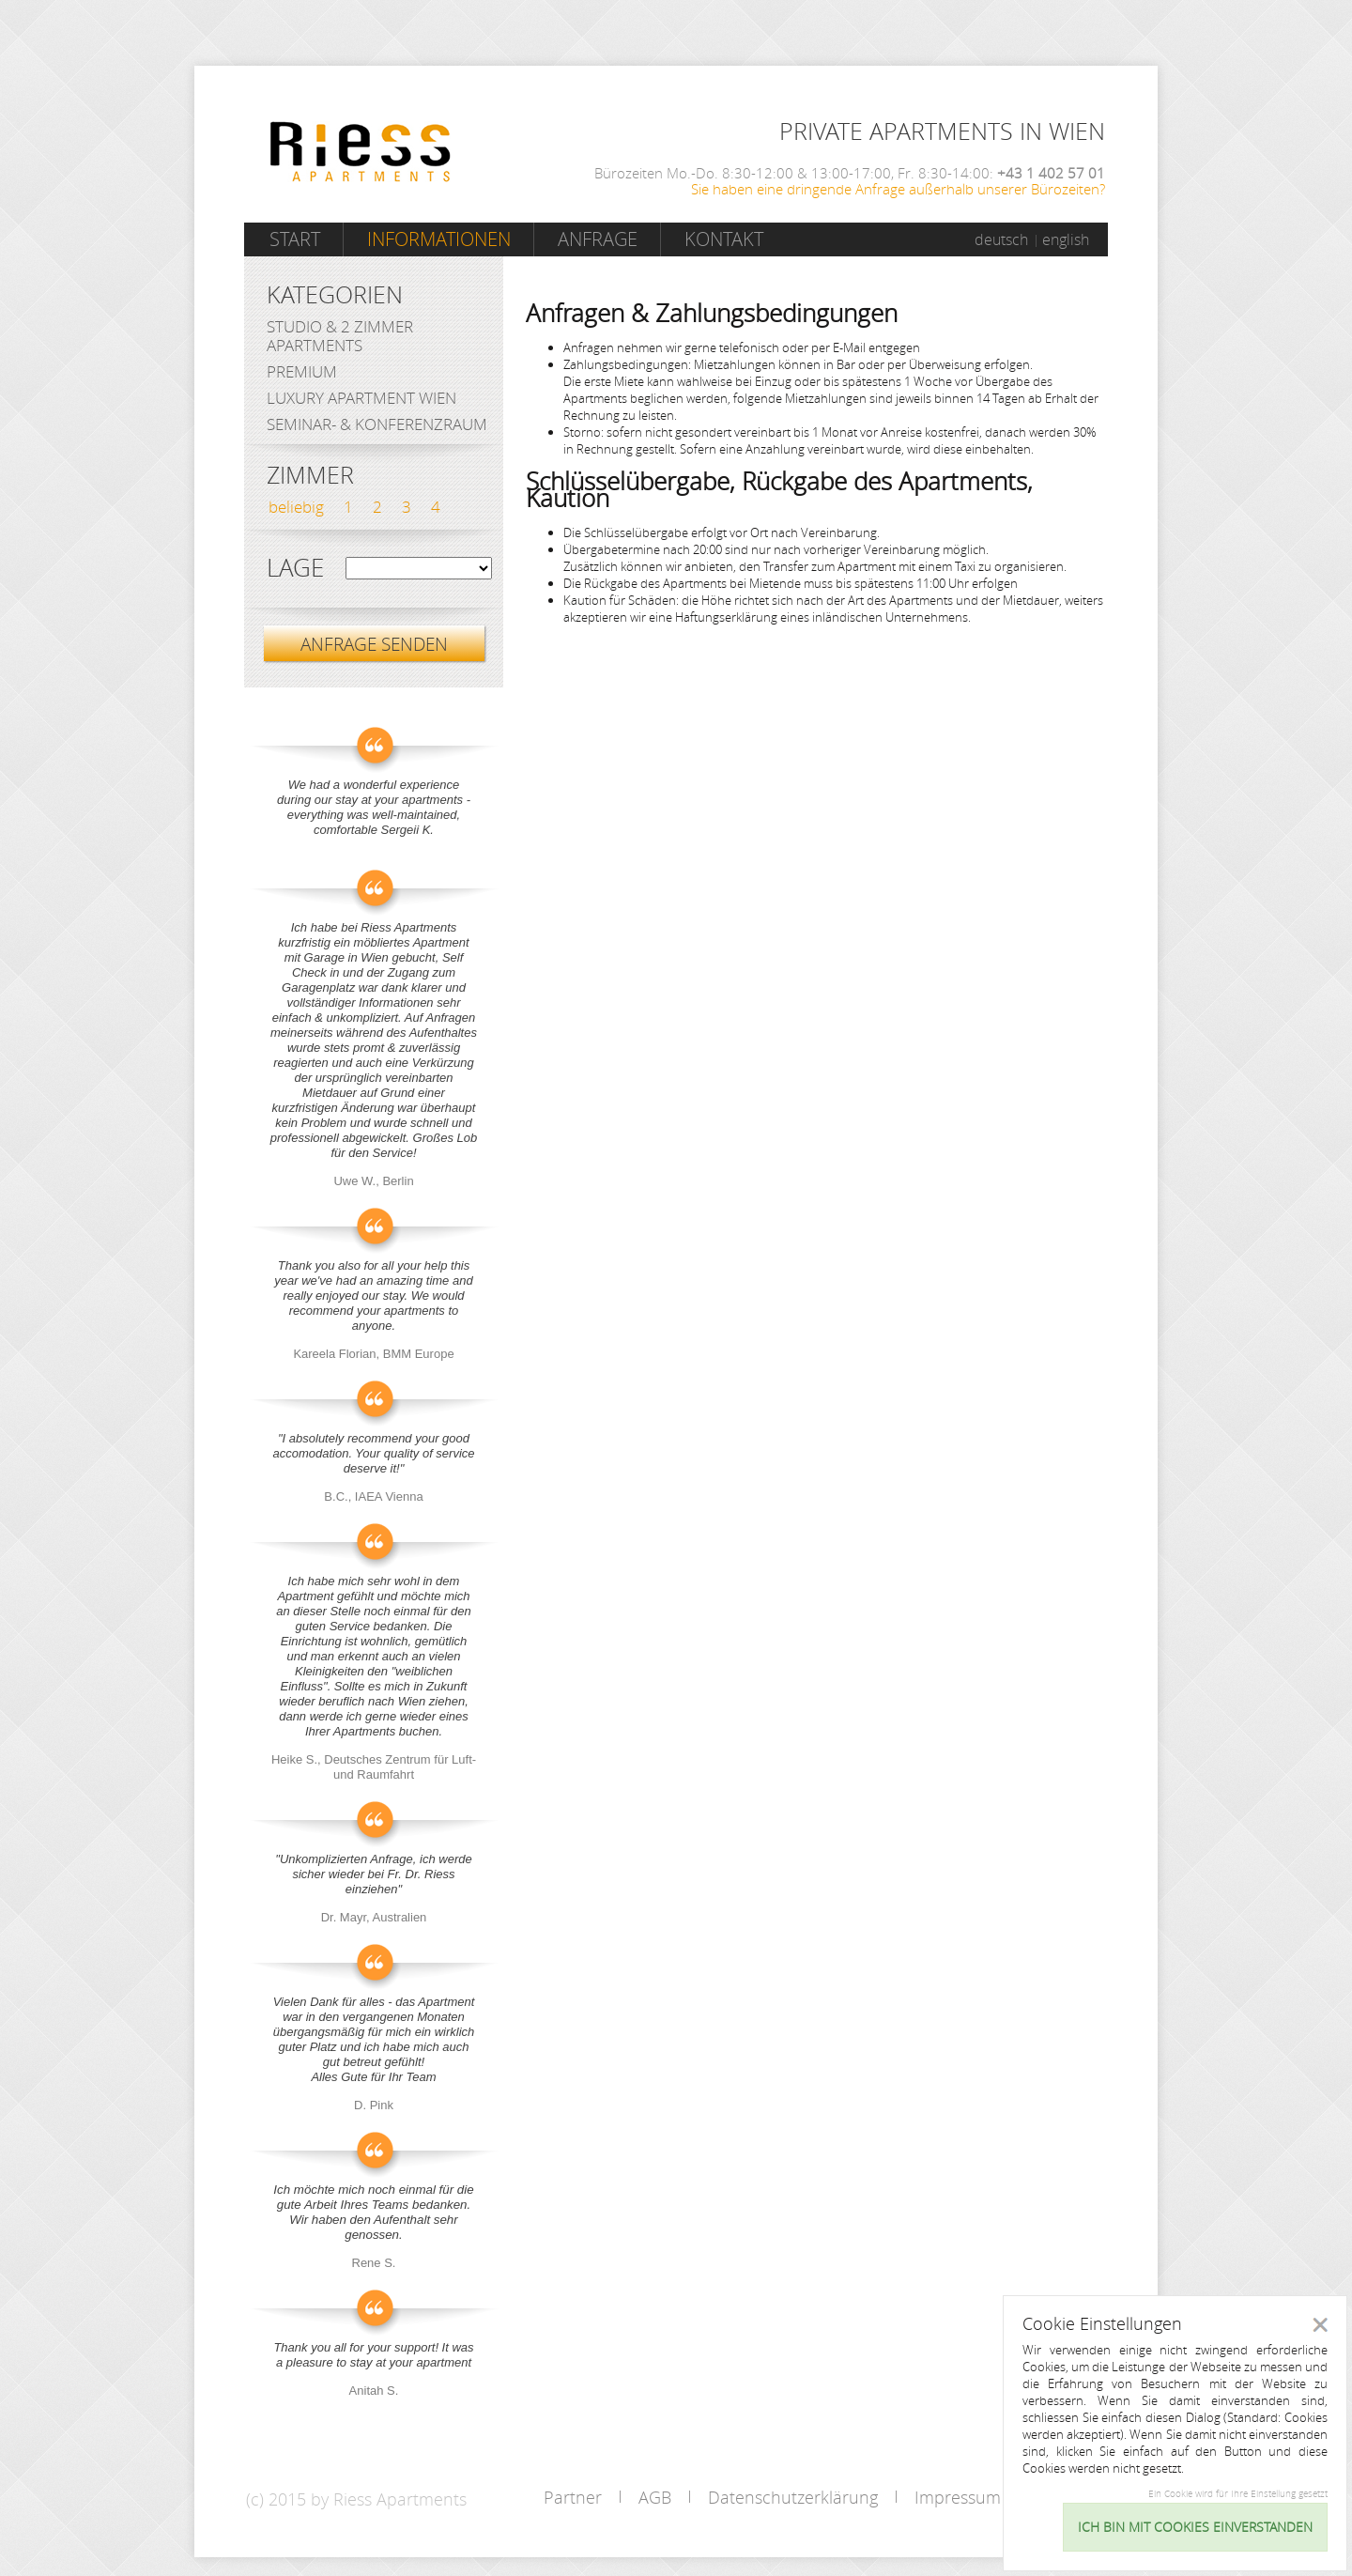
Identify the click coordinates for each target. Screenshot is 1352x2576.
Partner (573, 2497)
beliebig (296, 506)
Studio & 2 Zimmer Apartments (340, 336)
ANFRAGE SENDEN (374, 644)
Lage (295, 568)
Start (294, 239)
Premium (302, 371)
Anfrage (598, 239)
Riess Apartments (360, 151)
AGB (654, 2497)
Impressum (957, 2497)
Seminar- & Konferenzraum (377, 424)
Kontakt (723, 239)
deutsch (1001, 239)
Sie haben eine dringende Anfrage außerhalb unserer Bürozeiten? (898, 188)
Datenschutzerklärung (793, 2497)
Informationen (439, 239)
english (1065, 239)
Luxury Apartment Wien (361, 398)
